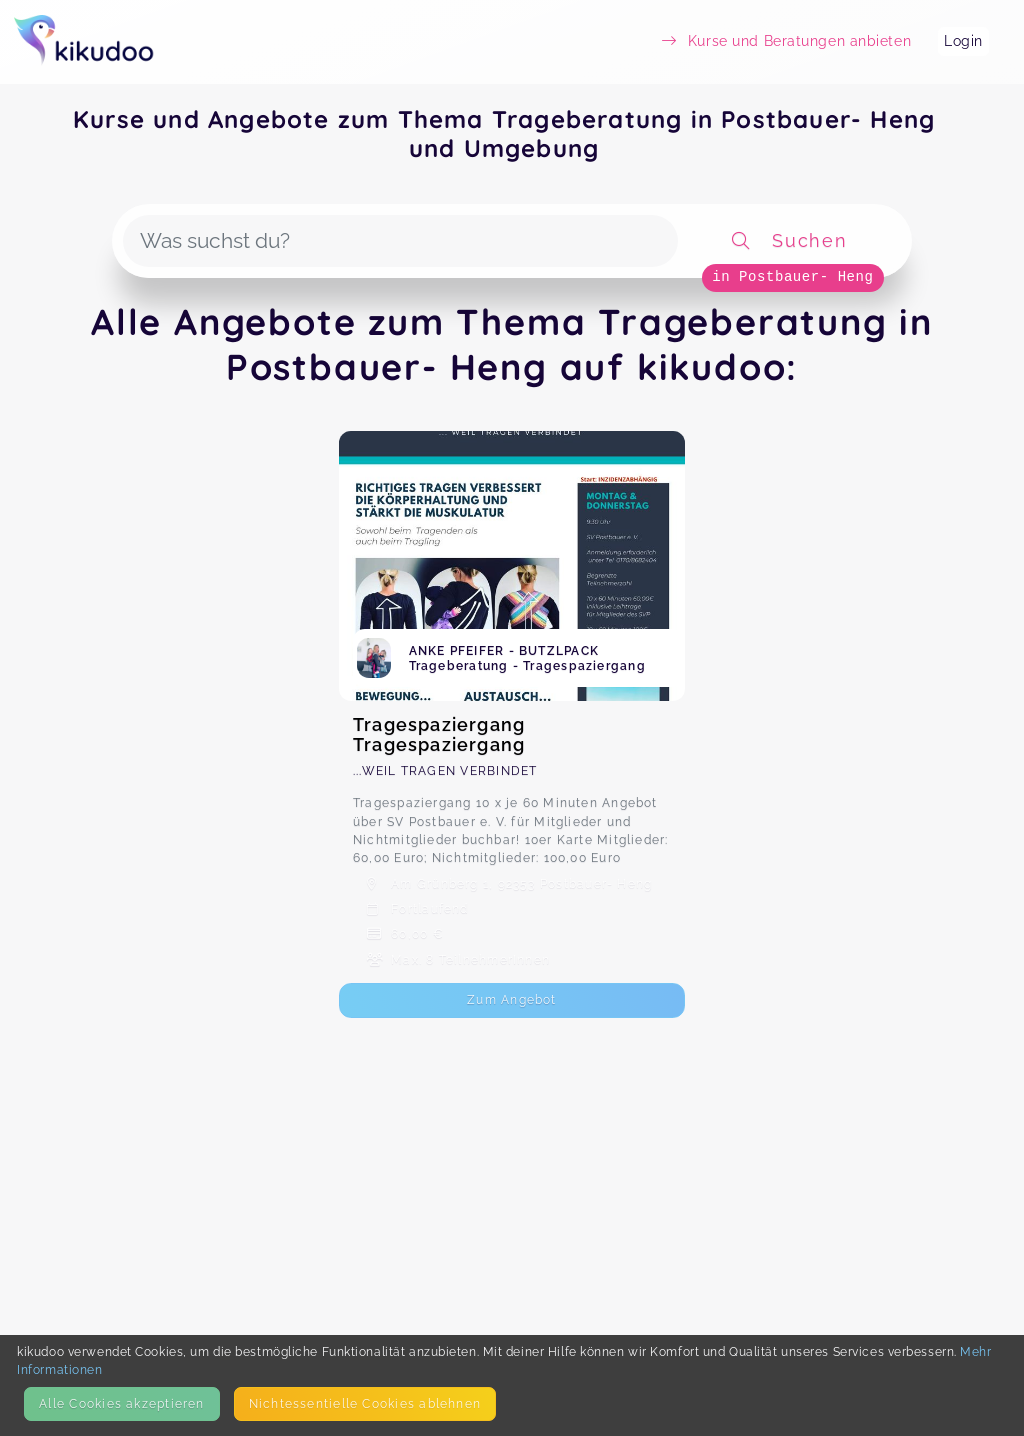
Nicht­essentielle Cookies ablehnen (365, 1403)
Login (963, 41)
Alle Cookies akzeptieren (121, 1403)
